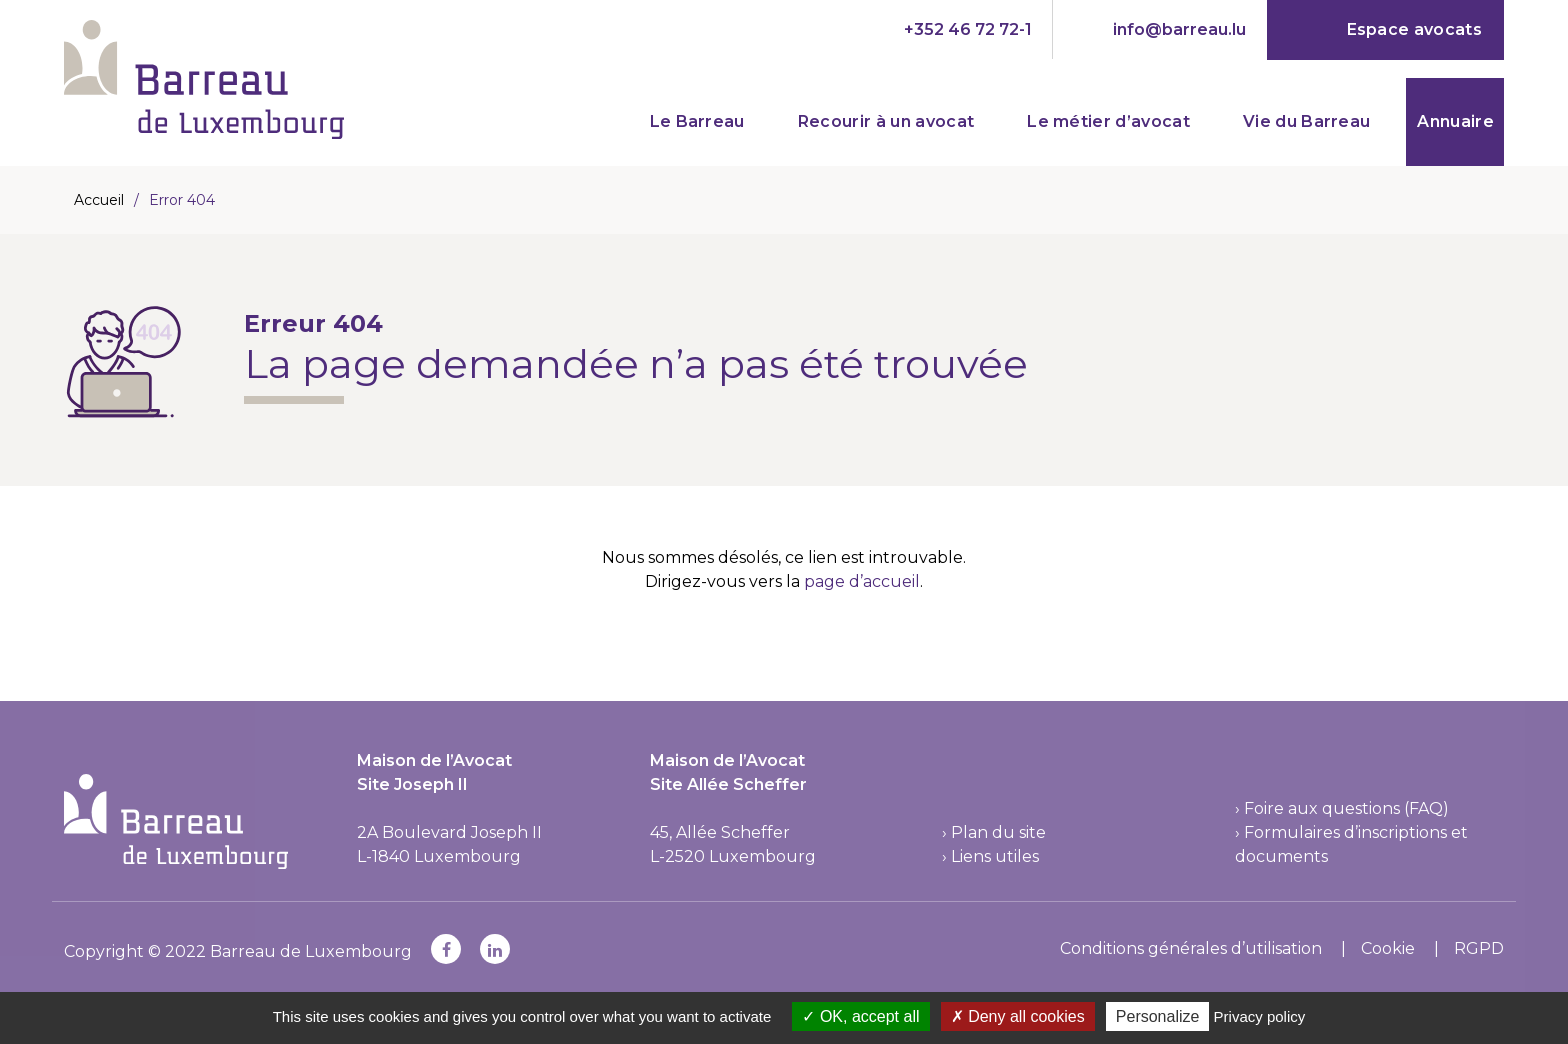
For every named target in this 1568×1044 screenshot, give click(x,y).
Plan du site (998, 832)
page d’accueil (862, 581)
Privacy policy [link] (1260, 1016)
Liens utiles (995, 856)
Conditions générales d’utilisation (1191, 948)
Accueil (99, 200)
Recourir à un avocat (886, 121)
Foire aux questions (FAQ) (1346, 808)
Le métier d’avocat (1108, 121)
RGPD (1479, 948)
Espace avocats (1414, 29)
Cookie (1388, 948)
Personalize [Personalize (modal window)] (1158, 1016)
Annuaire (1455, 121)
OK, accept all (860, 1016)
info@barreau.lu (1179, 29)
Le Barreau (697, 121)
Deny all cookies (1018, 1016)
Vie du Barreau (1306, 121)
